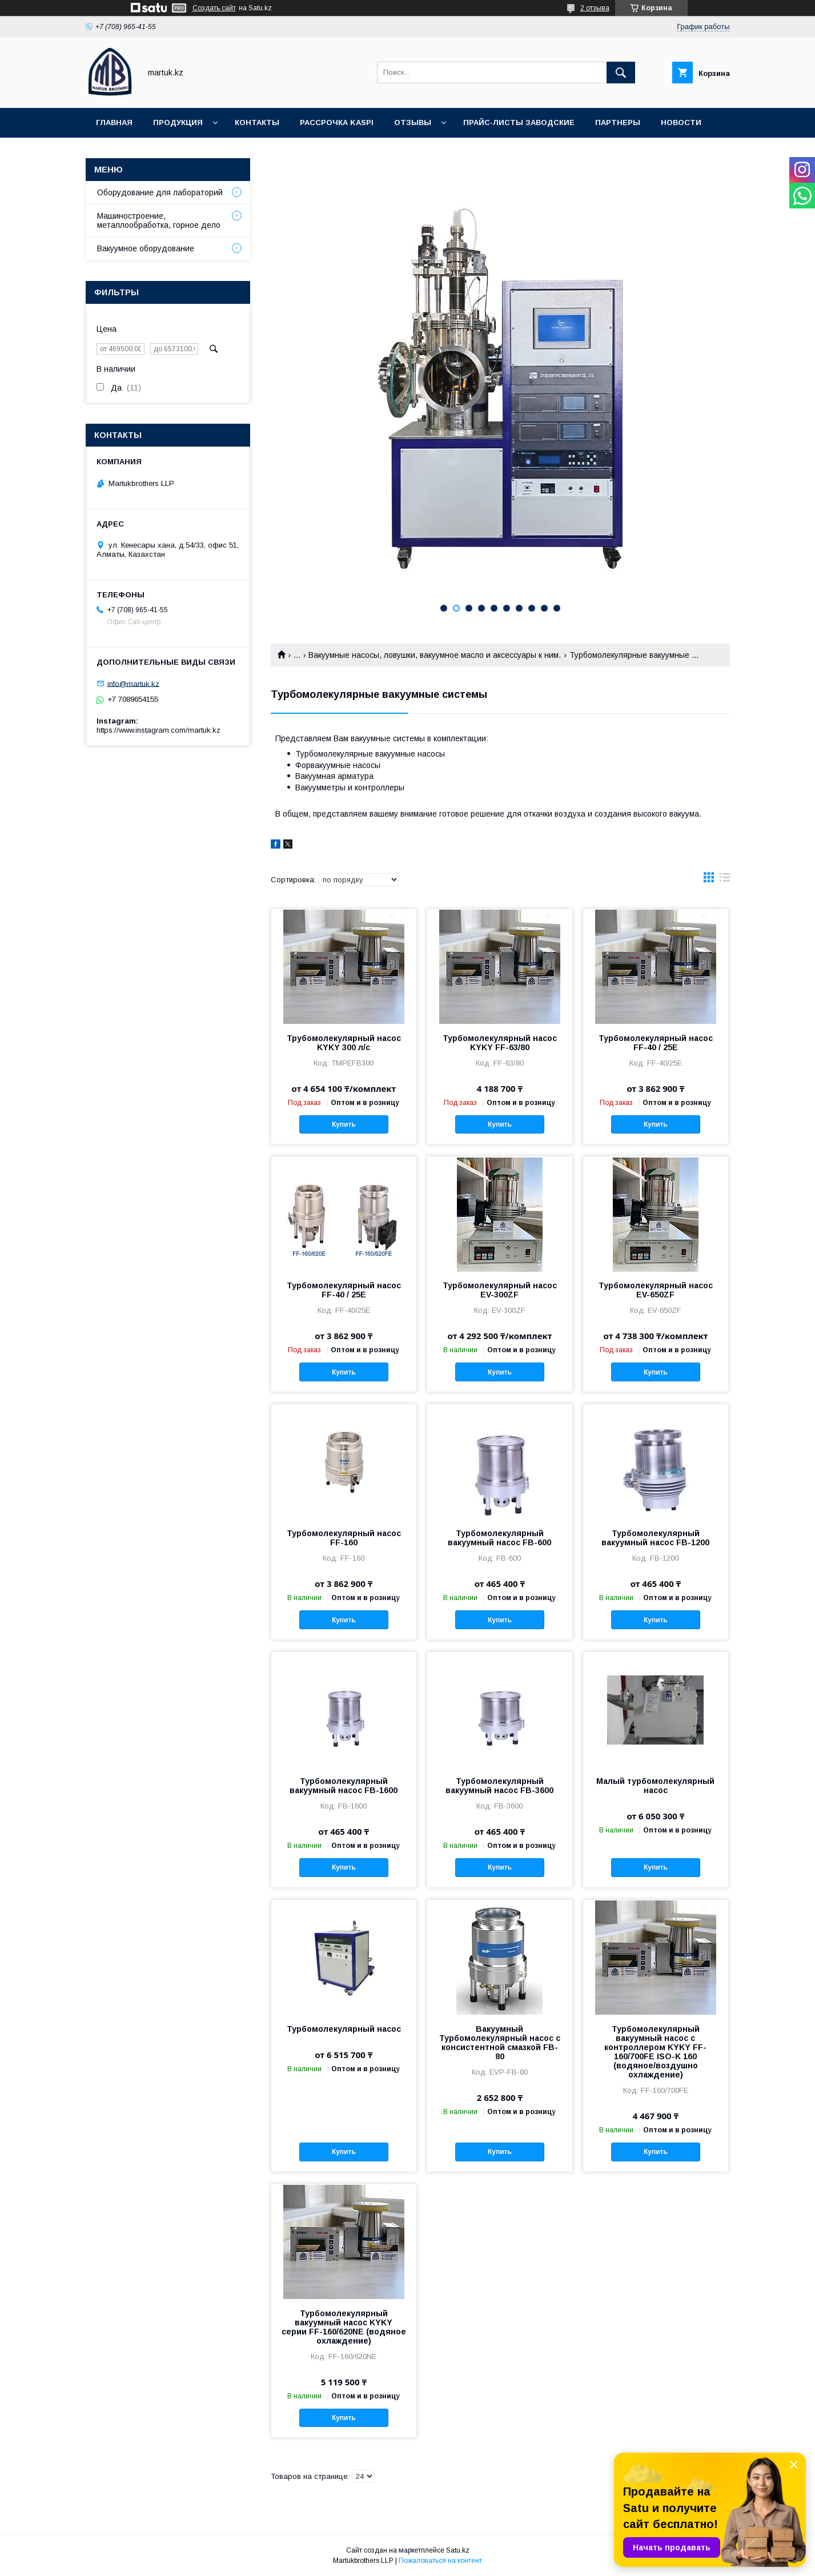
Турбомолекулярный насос (344, 2029)
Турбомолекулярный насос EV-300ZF (500, 1290)
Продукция (178, 122)
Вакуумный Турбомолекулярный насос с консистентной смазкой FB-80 (499, 2042)
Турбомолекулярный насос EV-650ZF (656, 1290)
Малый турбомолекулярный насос (655, 1786)
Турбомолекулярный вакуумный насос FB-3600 (499, 1786)
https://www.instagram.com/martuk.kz (158, 730)
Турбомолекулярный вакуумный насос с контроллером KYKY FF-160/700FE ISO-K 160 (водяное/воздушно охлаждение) (655, 2051)
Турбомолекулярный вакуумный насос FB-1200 (655, 1538)
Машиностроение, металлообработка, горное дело (158, 220)
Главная (114, 122)
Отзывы (412, 122)
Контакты (257, 122)
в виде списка (725, 880)
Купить (344, 1124)
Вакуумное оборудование (145, 248)
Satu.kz (457, 2550)
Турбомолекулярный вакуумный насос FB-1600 (344, 1786)
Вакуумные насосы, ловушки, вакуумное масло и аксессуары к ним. (434, 655)
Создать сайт (214, 8)
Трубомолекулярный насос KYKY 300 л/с (344, 1043)
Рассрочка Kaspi (337, 122)
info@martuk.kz (133, 683)
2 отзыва (594, 8)
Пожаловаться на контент (440, 2561)
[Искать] (621, 72)
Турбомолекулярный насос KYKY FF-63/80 (500, 1043)
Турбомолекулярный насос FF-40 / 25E (656, 1043)
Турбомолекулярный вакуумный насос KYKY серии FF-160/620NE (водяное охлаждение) (344, 2327)
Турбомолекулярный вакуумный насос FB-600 (499, 1538)
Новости (681, 122)
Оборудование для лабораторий (160, 192)
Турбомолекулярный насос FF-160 (344, 1538)
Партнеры (617, 122)
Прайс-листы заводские (519, 122)
